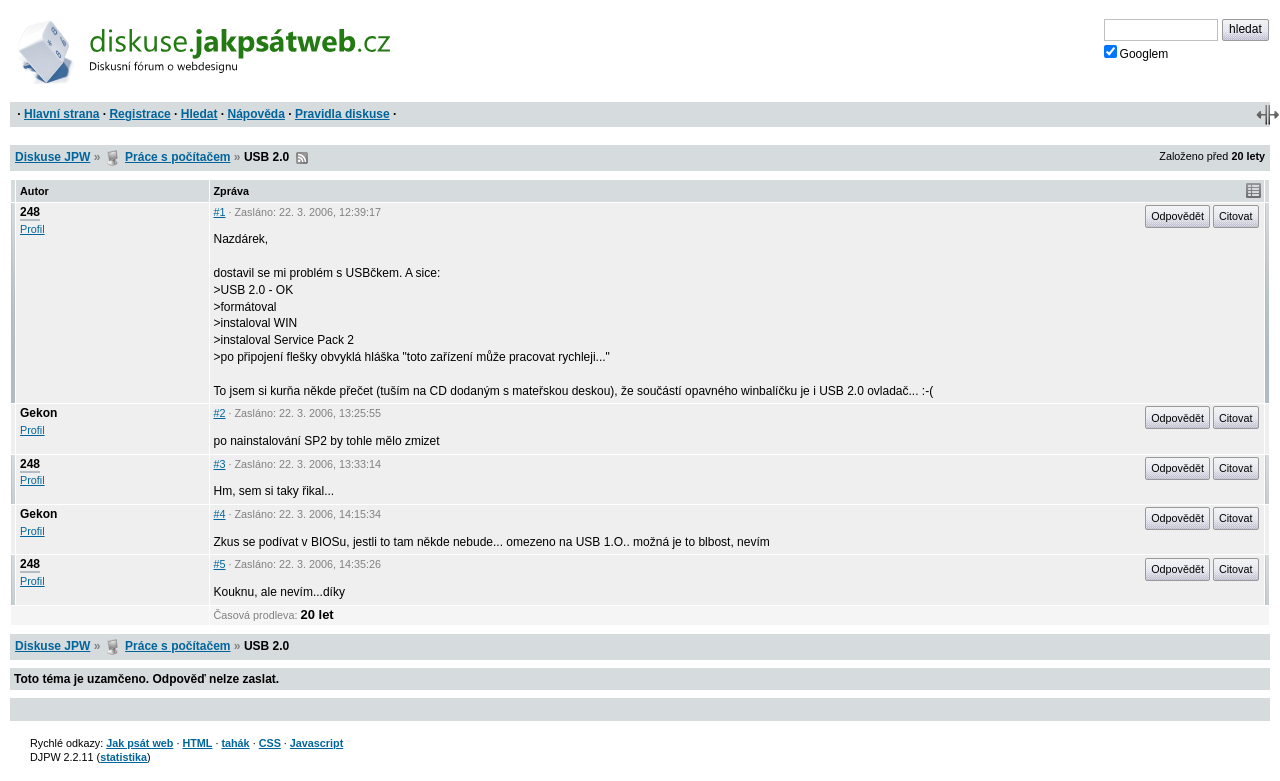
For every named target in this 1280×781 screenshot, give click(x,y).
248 (30, 212)
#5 (220, 564)
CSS (270, 743)
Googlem (1136, 53)
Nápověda (256, 114)
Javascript (316, 743)
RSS (302, 158)
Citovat (1236, 216)
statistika (123, 757)
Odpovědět (1177, 216)
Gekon (38, 413)
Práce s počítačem (177, 157)
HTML (197, 743)
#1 (220, 212)
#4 (220, 514)
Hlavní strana (61, 114)
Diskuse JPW (52, 157)
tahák (235, 743)
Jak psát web (139, 743)
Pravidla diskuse (342, 114)
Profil (32, 229)
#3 (220, 464)
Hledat (199, 114)
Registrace (139, 114)
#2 (220, 413)
